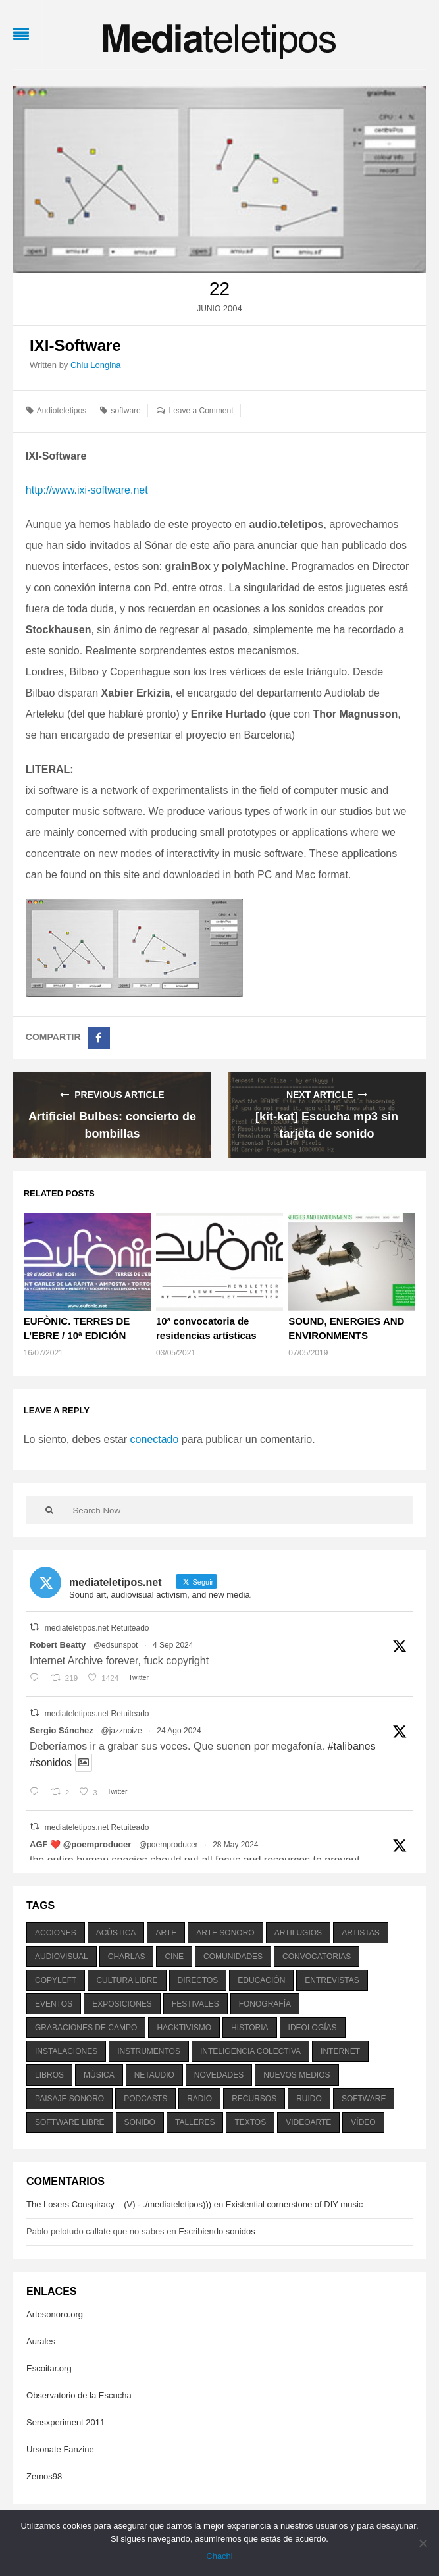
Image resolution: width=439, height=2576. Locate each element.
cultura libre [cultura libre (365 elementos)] (126, 1980)
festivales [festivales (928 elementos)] (195, 2004)
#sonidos (51, 1762)
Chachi (219, 2556)
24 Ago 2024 (179, 1730)
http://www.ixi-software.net (87, 490)
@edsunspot (115, 1645)
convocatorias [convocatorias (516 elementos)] (316, 1956)
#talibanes (352, 1746)
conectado (154, 1439)
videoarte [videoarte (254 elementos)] (308, 2122)
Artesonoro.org (54, 2314)
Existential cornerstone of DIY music (294, 2204)
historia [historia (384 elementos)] (249, 2027)
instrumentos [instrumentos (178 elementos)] (148, 2051)
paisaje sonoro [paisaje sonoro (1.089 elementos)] (69, 2098)
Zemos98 (44, 2476)
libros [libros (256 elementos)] (49, 2075)
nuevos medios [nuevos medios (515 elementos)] (296, 2075)
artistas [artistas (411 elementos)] (361, 1932)
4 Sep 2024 (173, 1645)
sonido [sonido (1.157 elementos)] (139, 2122)
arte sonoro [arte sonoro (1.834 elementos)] (225, 1932)
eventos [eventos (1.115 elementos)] (53, 2004)
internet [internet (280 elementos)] (340, 2051)
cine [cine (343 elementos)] (174, 1956)
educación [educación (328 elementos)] (261, 1980)
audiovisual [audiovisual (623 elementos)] (61, 1956)
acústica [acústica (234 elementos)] (116, 1932)
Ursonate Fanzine (60, 2449)
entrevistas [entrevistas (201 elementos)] (332, 1980)
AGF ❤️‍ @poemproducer (80, 1844)
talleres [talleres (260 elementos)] (195, 2122)
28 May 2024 (235, 1844)
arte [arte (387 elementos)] (165, 1932)
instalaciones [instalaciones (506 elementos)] (66, 2051)
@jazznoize (121, 1730)
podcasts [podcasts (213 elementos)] (145, 2098)
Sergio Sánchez (61, 1730)
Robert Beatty (58, 1645)
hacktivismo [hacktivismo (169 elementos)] (184, 2027)
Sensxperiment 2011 (65, 2422)
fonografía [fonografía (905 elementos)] (265, 2004)
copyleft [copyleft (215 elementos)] (55, 1980)
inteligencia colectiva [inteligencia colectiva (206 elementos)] (250, 2051)
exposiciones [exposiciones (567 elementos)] (122, 2004)
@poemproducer (168, 1844)
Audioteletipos (61, 410)
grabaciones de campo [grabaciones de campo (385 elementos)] (86, 2027)
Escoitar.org (49, 2368)
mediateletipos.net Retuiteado (97, 1628)
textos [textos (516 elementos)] (250, 2122)
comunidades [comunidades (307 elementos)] (233, 1956)
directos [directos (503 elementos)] (198, 1980)
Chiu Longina (95, 365)
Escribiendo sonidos (216, 2231)
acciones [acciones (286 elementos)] (55, 1932)
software (125, 410)
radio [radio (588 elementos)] (199, 2098)
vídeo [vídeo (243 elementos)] (363, 2122)
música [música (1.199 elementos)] (99, 2075)
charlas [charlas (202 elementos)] (126, 1956)
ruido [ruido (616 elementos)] (309, 2098)
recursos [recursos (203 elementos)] (254, 2098)
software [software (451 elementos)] (364, 2098)
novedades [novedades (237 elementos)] (219, 2075)
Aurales (40, 2341)
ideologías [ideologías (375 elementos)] (312, 2027)
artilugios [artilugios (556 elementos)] (298, 1932)
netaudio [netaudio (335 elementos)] (154, 2075)
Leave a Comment (200, 410)
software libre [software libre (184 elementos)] (70, 2122)
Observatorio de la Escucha (79, 2395)
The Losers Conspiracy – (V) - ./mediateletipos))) (118, 2204)
